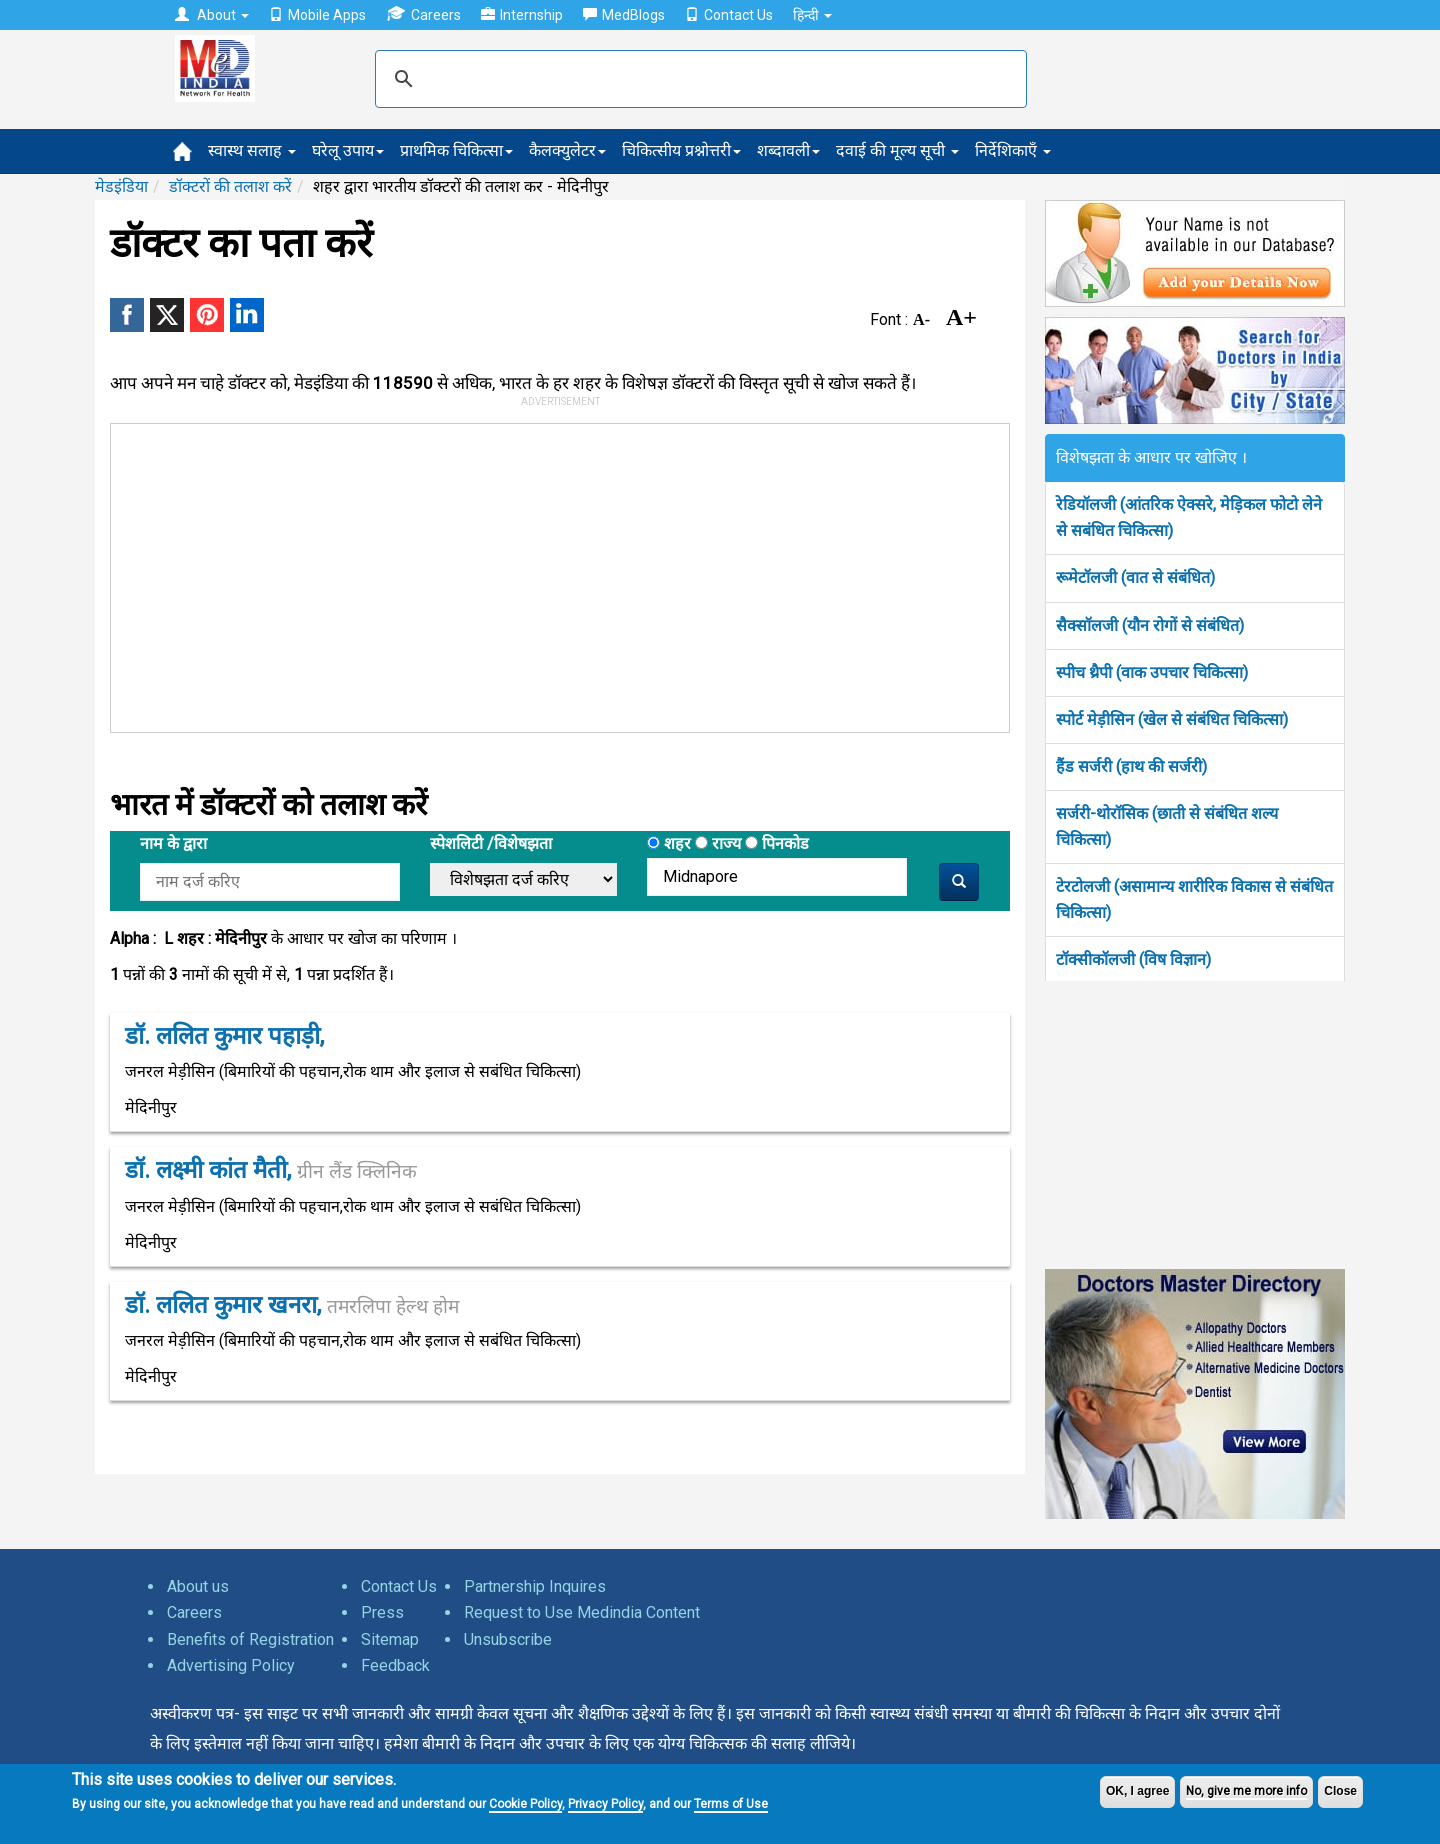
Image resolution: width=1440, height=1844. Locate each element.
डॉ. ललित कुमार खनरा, (292, 1305)
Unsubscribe (508, 1639)
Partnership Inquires (535, 1586)
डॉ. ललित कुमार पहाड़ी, (224, 1036)
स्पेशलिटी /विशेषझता (491, 843)
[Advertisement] (551, 574)
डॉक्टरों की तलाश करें (230, 186)
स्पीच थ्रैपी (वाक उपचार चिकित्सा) (1152, 672)
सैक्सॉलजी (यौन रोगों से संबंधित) (1150, 625)
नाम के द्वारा (173, 843)
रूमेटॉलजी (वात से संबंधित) (1135, 577)
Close (1340, 1791)
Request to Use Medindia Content (582, 1612)
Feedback (395, 1665)
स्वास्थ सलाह (252, 150)
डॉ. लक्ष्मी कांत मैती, (271, 1170)
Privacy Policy (605, 1804)
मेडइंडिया (121, 186)
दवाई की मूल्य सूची (897, 150)
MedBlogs (624, 15)
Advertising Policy (231, 1665)
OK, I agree (1137, 1791)
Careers (423, 14)
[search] (698, 79)
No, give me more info (1246, 1791)
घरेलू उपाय (348, 150)
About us (198, 1586)
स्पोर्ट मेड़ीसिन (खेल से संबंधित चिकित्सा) (1172, 719)
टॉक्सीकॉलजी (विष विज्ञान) (1133, 959)
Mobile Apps (317, 15)
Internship (522, 15)
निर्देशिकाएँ (1013, 150)
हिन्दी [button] (812, 15)
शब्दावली (788, 150)
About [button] (212, 15)
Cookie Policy (525, 1804)
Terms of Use (731, 1804)
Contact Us (729, 15)
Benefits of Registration (250, 1639)
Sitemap (390, 1639)
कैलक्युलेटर (567, 150)
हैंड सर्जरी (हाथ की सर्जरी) (1131, 766)
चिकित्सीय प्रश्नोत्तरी (681, 150)
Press (382, 1612)
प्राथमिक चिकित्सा (456, 150)
